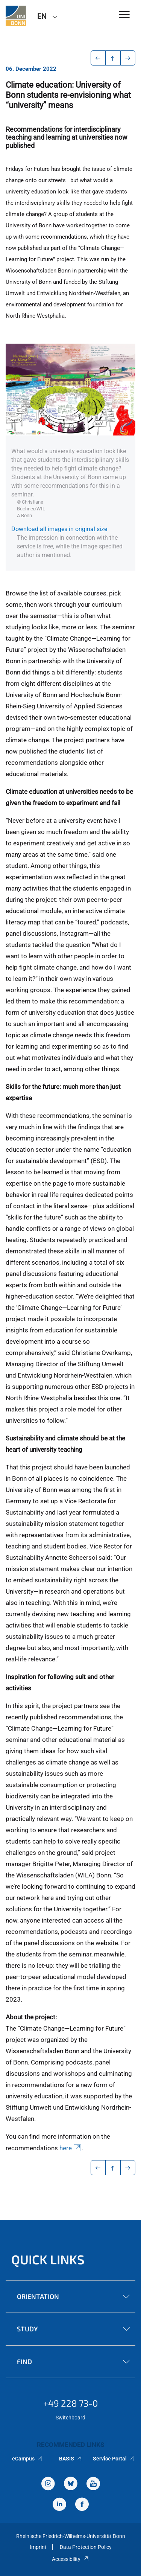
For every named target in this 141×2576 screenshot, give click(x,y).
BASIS (70, 2459)
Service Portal (114, 2459)
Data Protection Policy (86, 2547)
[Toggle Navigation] (124, 15)
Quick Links (48, 2259)
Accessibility (70, 2559)
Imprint (38, 2547)
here (70, 2148)
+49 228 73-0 (70, 2403)
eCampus (27, 2459)
